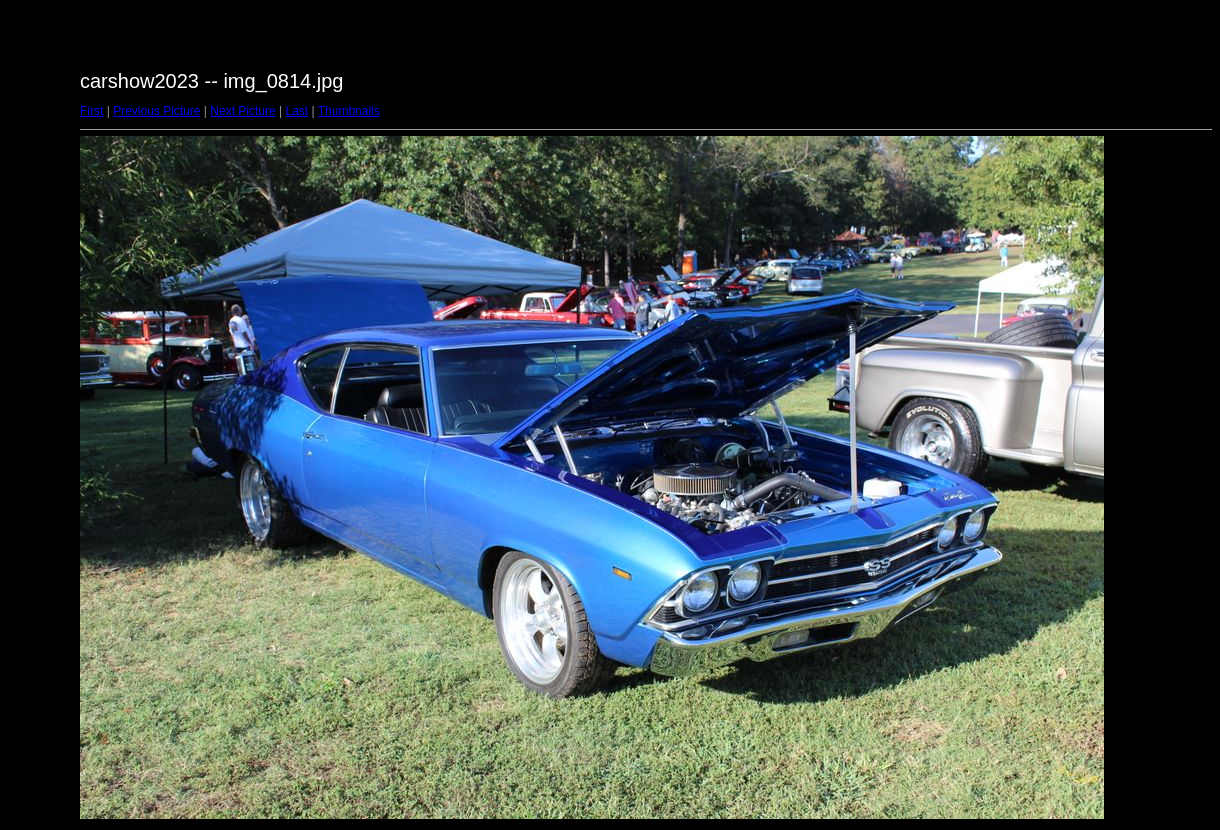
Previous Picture (156, 111)
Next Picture (242, 111)
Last (296, 111)
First (91, 111)
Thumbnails (349, 111)
